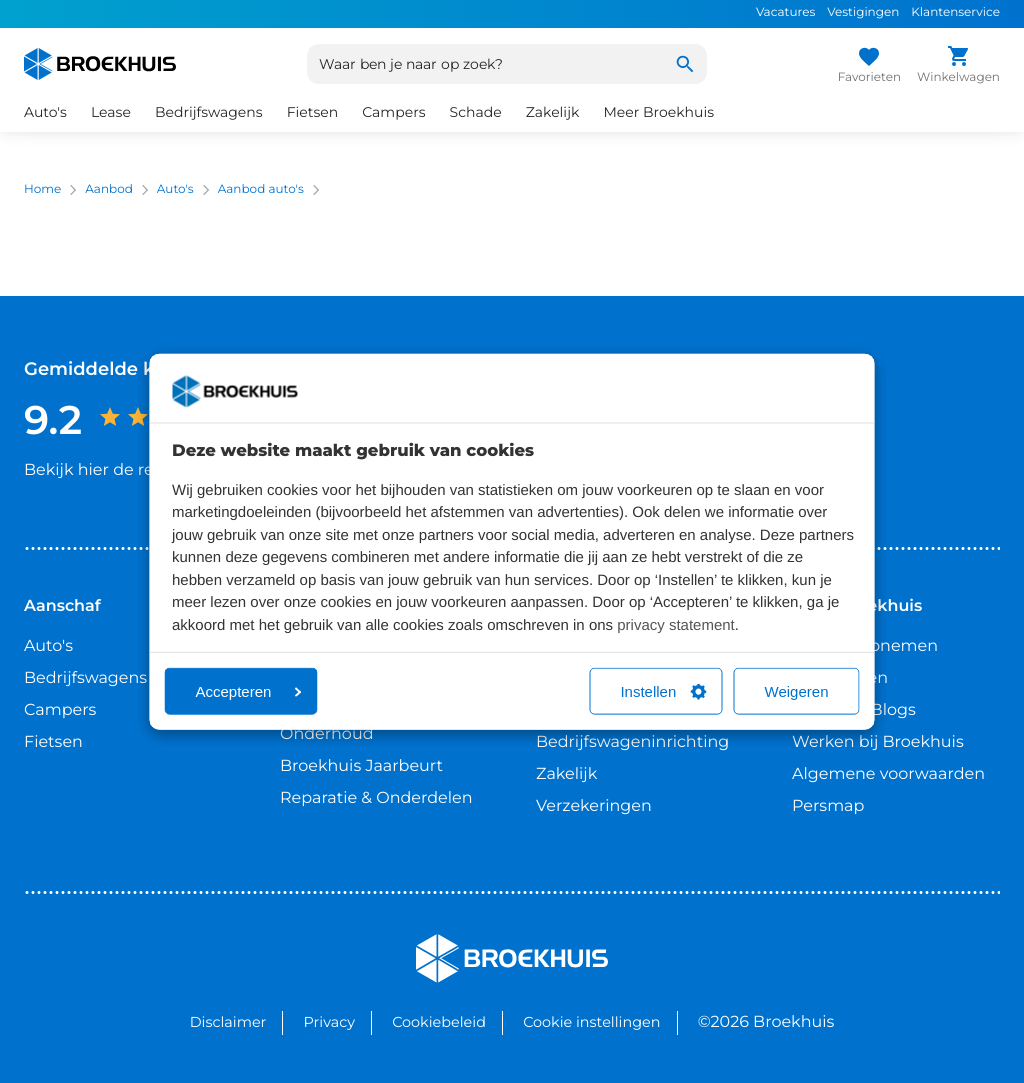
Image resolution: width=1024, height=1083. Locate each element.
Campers (393, 112)
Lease (111, 112)
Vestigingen (863, 12)
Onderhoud (327, 734)
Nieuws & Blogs (854, 710)
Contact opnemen (865, 646)
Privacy (329, 1022)
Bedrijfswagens (209, 112)
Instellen (663, 691)
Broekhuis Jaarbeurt (361, 766)
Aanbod (109, 189)
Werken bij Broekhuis (878, 742)
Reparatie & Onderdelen (376, 798)
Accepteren (249, 691)
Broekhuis (456, 942)
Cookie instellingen (591, 1022)
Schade (476, 112)
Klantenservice (955, 12)
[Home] (100, 64)
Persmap (828, 806)
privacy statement (676, 624)
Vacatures (785, 12)
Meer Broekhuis (658, 112)
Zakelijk (553, 112)
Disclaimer (228, 1022)
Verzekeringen (594, 806)
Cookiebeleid (439, 1022)
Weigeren (797, 691)
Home (42, 189)
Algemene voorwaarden (888, 774)
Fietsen (313, 112)
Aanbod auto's (261, 189)
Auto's (45, 112)
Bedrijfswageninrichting (632, 742)
